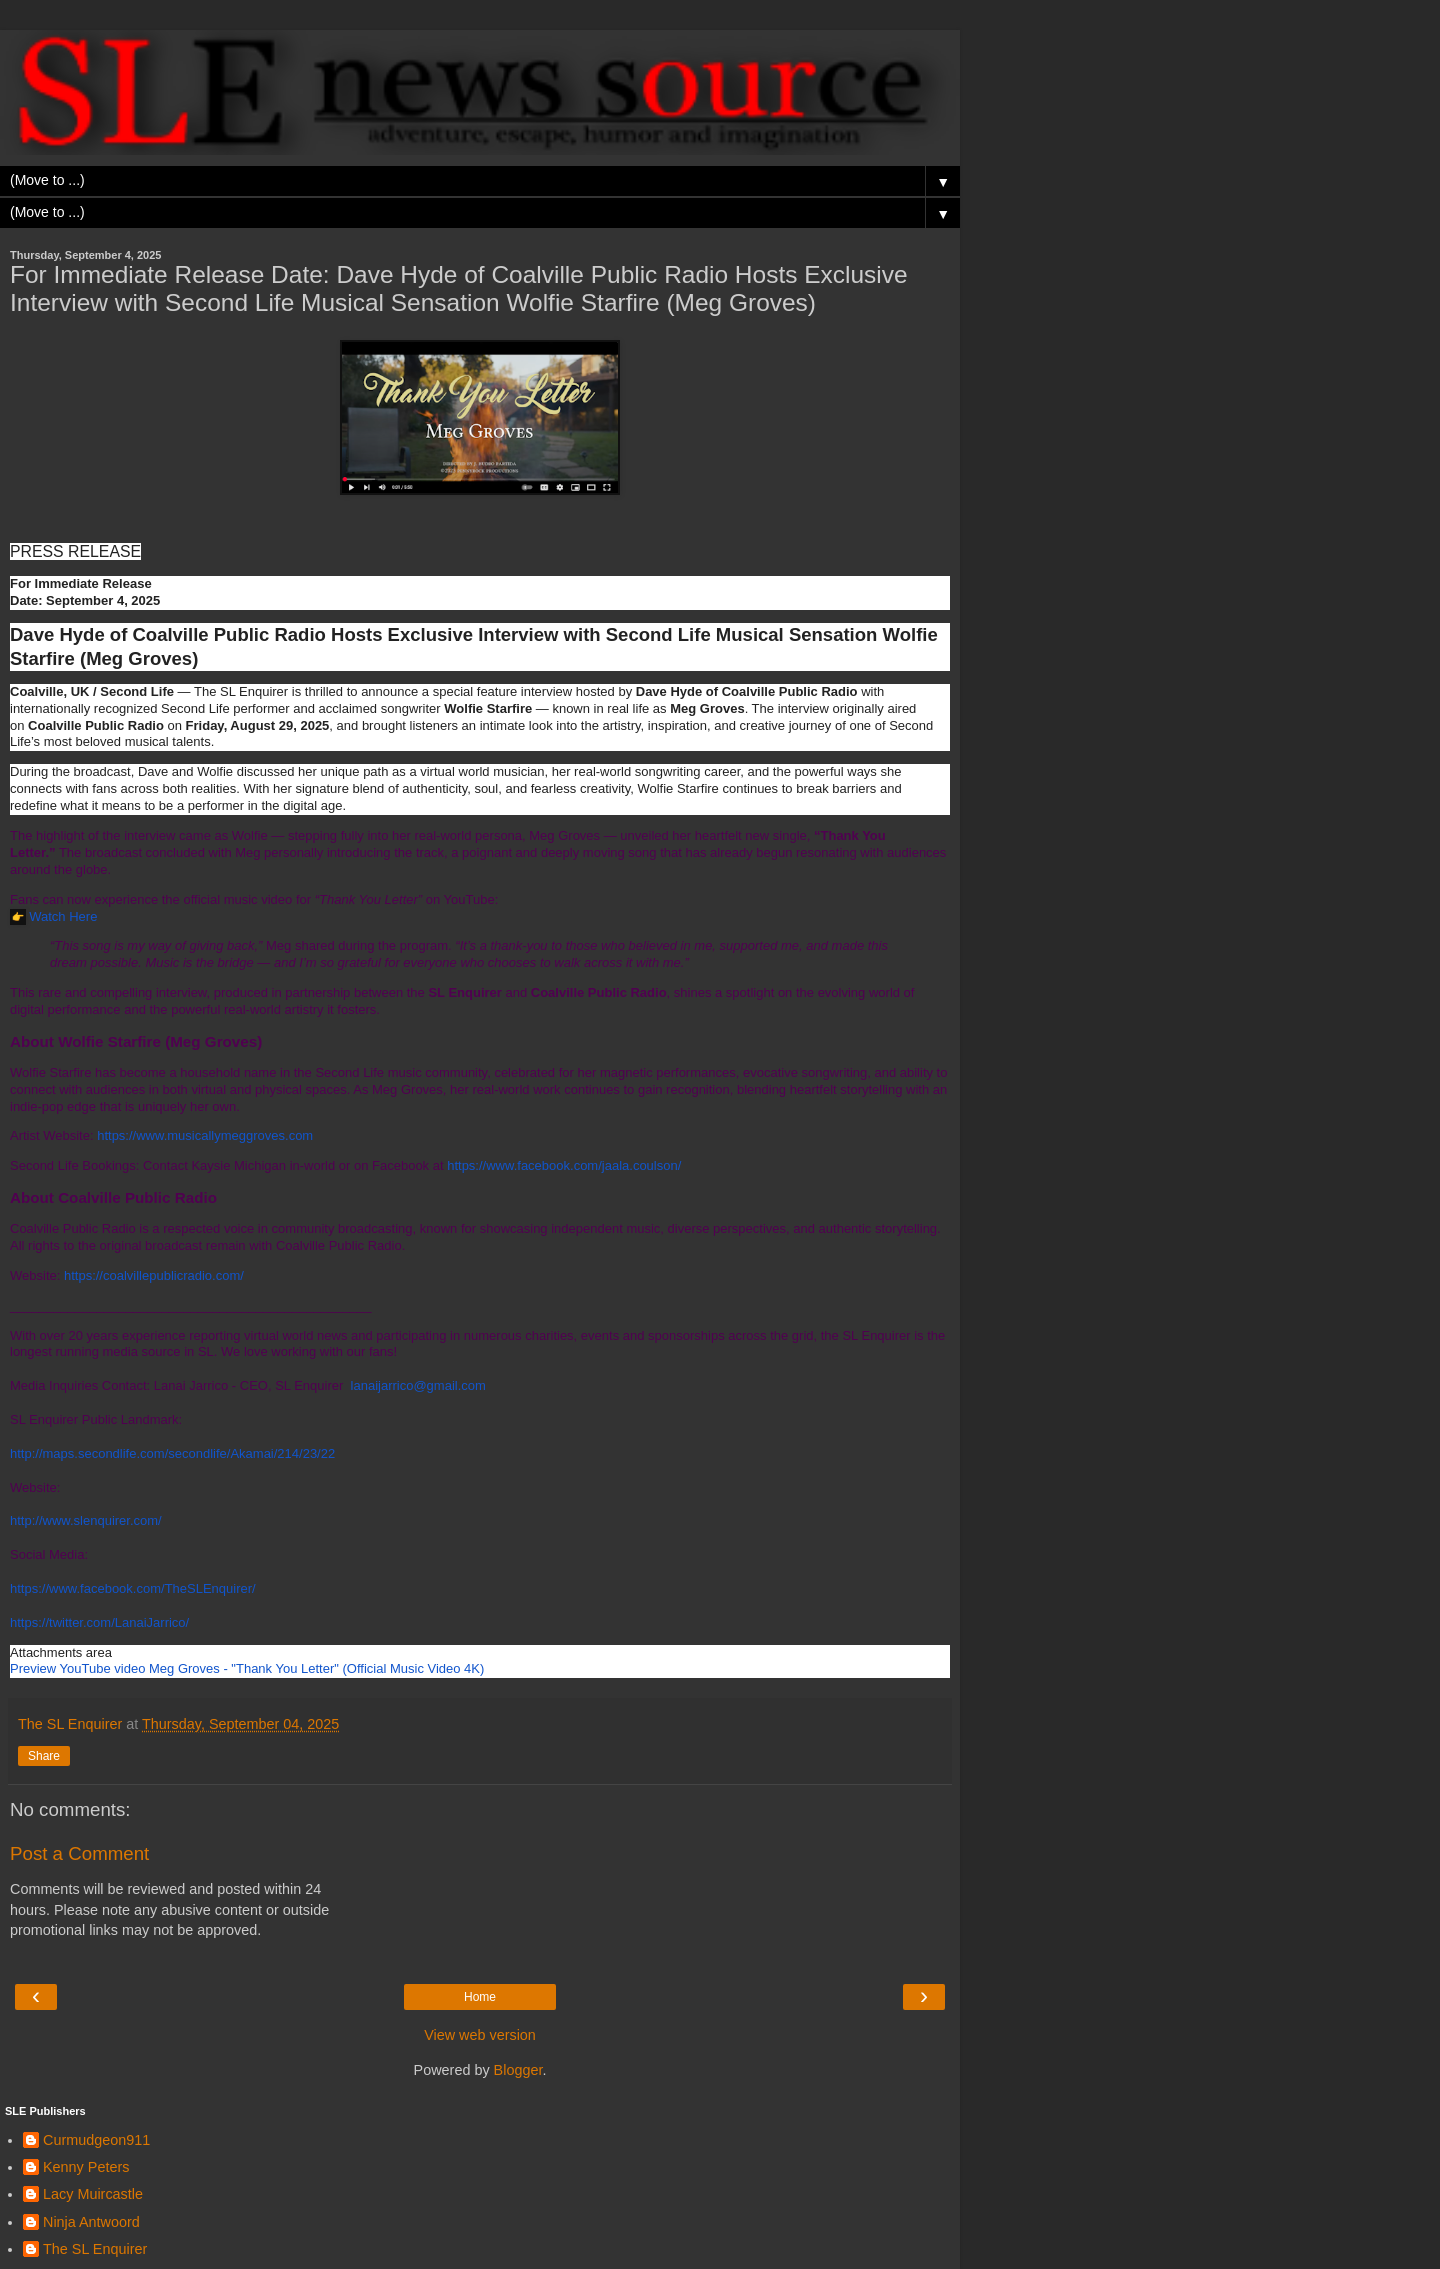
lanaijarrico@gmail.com (418, 1385)
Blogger (518, 2070)
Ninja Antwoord (91, 2222)
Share (44, 1756)
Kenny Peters (86, 2167)
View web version (480, 2035)
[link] (247, 1668)
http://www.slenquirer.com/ (86, 1520)
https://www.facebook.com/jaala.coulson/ (564, 1165)
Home (480, 1997)
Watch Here (63, 916)
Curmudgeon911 (96, 2140)
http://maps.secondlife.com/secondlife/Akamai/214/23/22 (172, 1453)
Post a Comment (79, 1853)
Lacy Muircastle (93, 2194)
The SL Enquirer (95, 2249)
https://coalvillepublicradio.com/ (154, 1275)
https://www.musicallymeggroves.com (205, 1135)
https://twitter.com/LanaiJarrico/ (99, 1622)
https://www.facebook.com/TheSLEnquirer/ (133, 1588)
